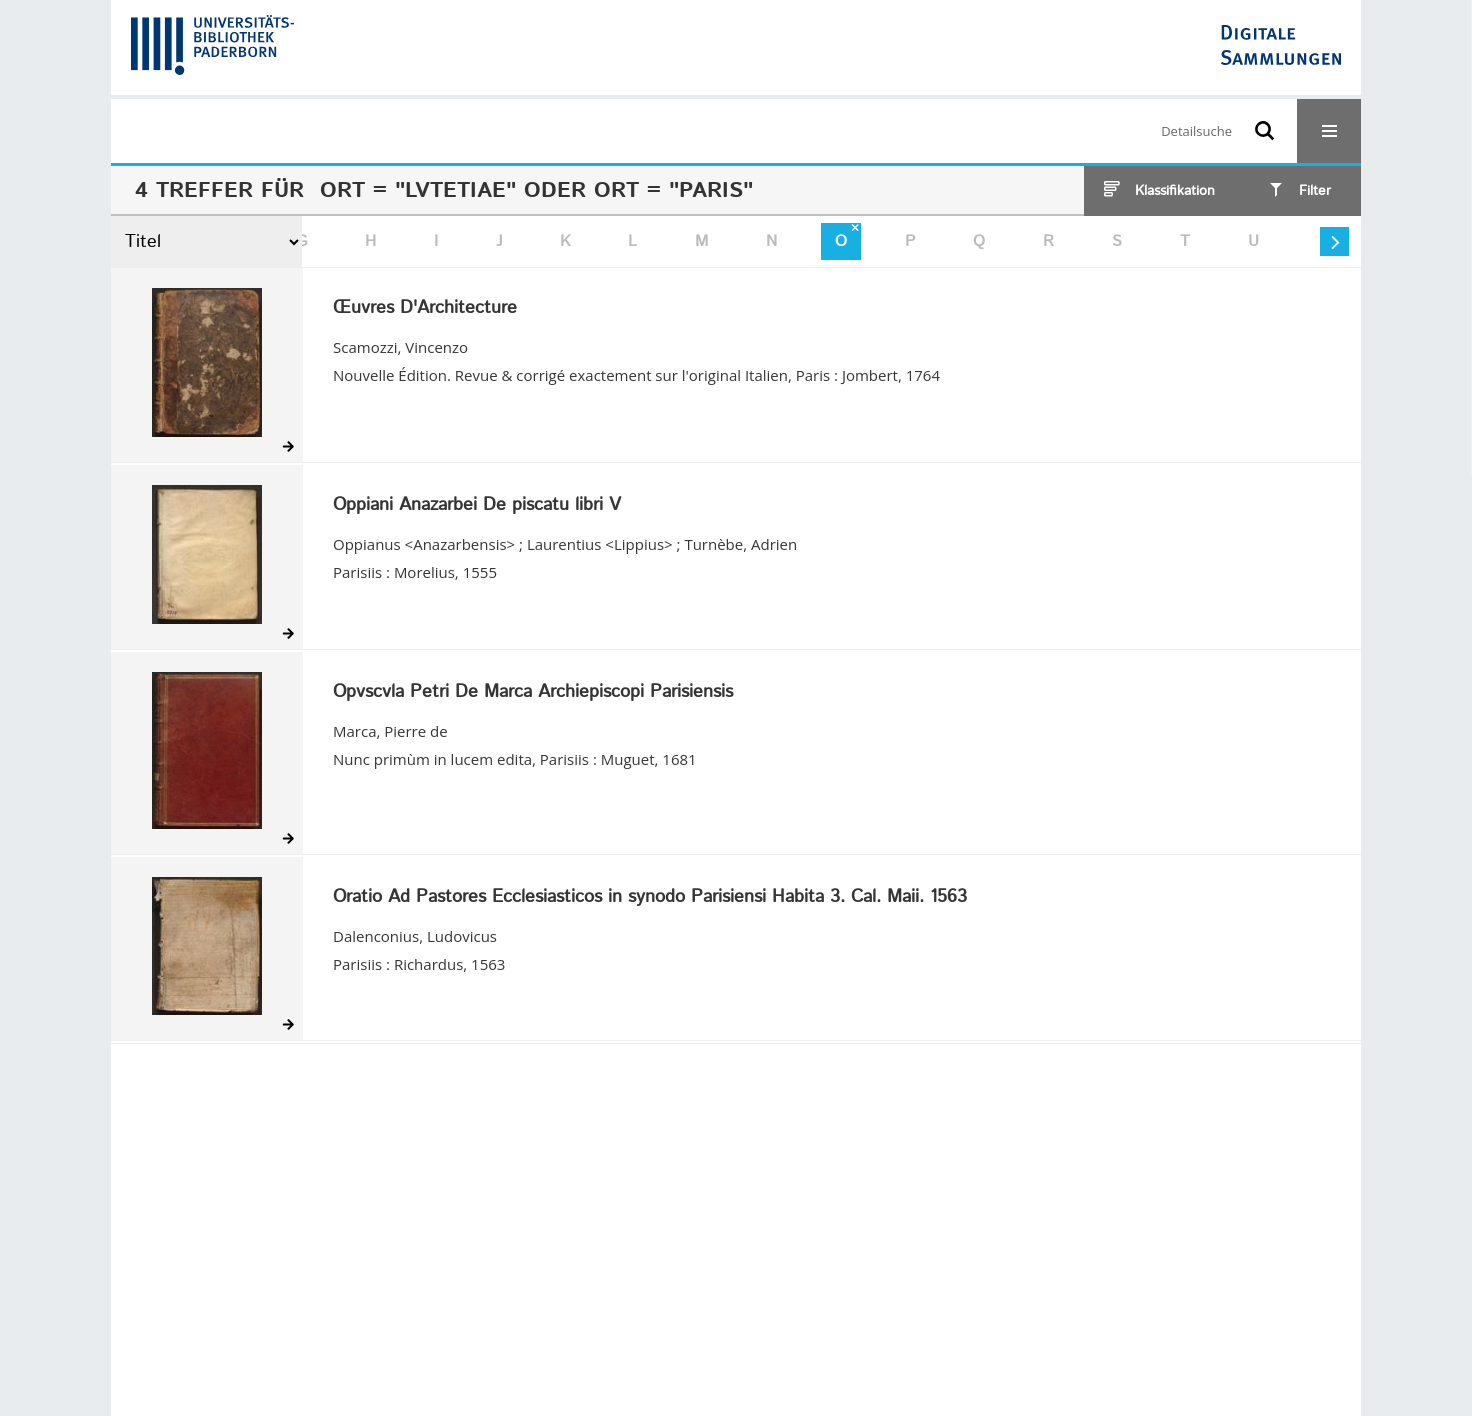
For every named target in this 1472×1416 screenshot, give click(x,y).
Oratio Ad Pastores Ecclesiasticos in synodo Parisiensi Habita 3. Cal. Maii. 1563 (650, 898)
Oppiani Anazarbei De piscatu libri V (477, 506)
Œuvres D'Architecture (425, 309)
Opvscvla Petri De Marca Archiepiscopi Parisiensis (533, 693)
